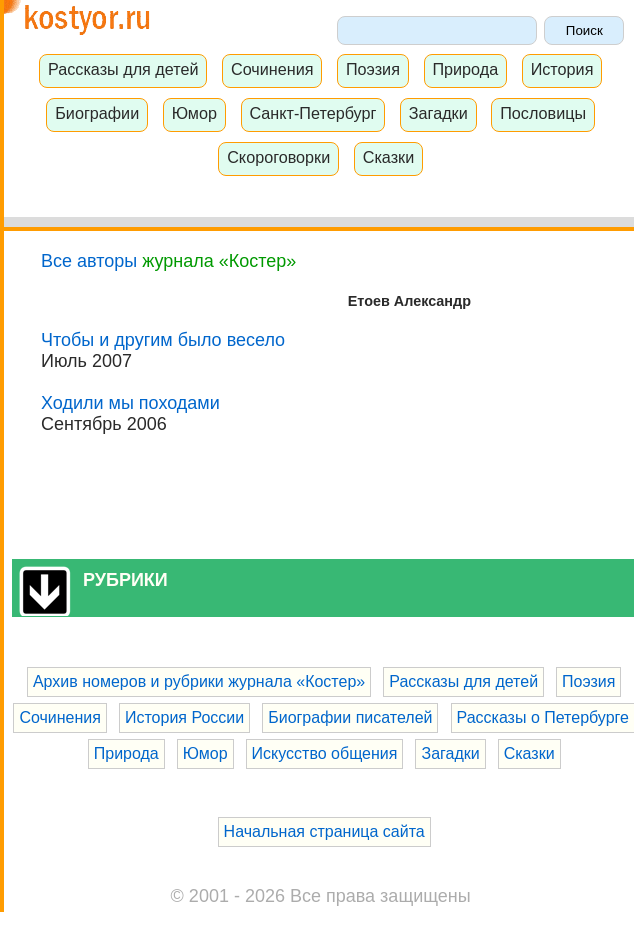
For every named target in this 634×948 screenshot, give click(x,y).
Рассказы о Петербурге (543, 717)
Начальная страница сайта (324, 831)
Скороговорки (278, 157)
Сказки (389, 157)
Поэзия (373, 69)
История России (184, 717)
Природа (465, 69)
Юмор (194, 113)
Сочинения (272, 69)
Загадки (438, 113)
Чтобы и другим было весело (163, 340)
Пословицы (543, 113)
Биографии (97, 113)
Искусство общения (325, 753)
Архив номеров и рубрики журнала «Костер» (199, 681)
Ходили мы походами (130, 403)
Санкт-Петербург (312, 113)
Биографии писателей (350, 717)
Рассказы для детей (123, 69)
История (562, 69)
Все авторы (89, 261)
